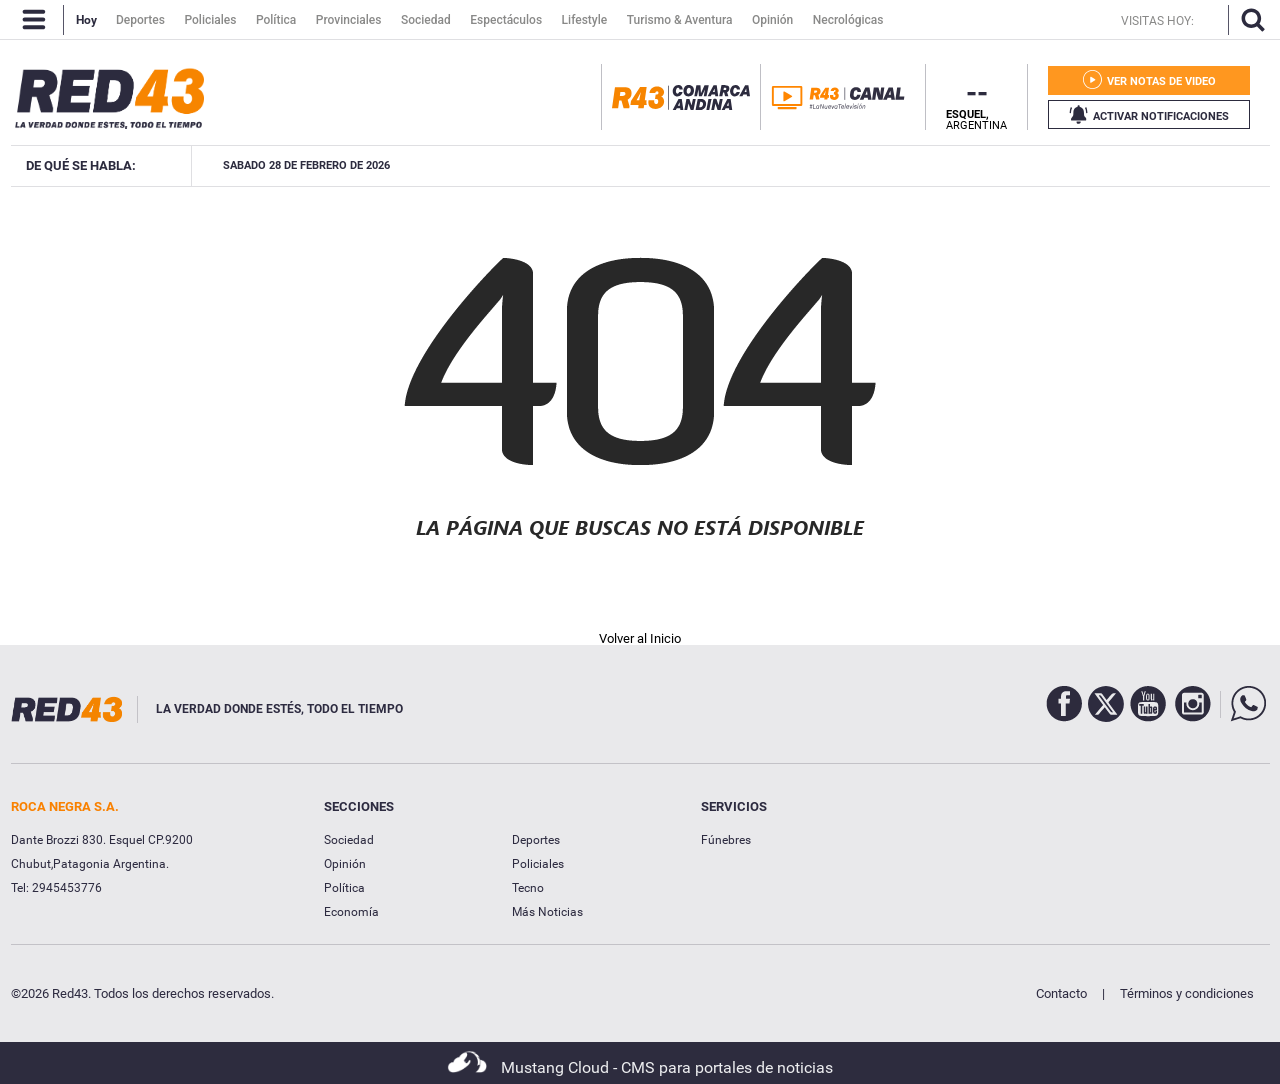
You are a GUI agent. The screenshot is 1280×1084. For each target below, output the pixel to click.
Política (344, 888)
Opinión (345, 864)
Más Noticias (547, 912)
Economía (351, 912)
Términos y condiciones (1187, 993)
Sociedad (349, 840)
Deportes (536, 840)
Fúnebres (726, 840)
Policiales (538, 864)
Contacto (1061, 993)
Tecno (528, 888)
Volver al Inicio (640, 638)
